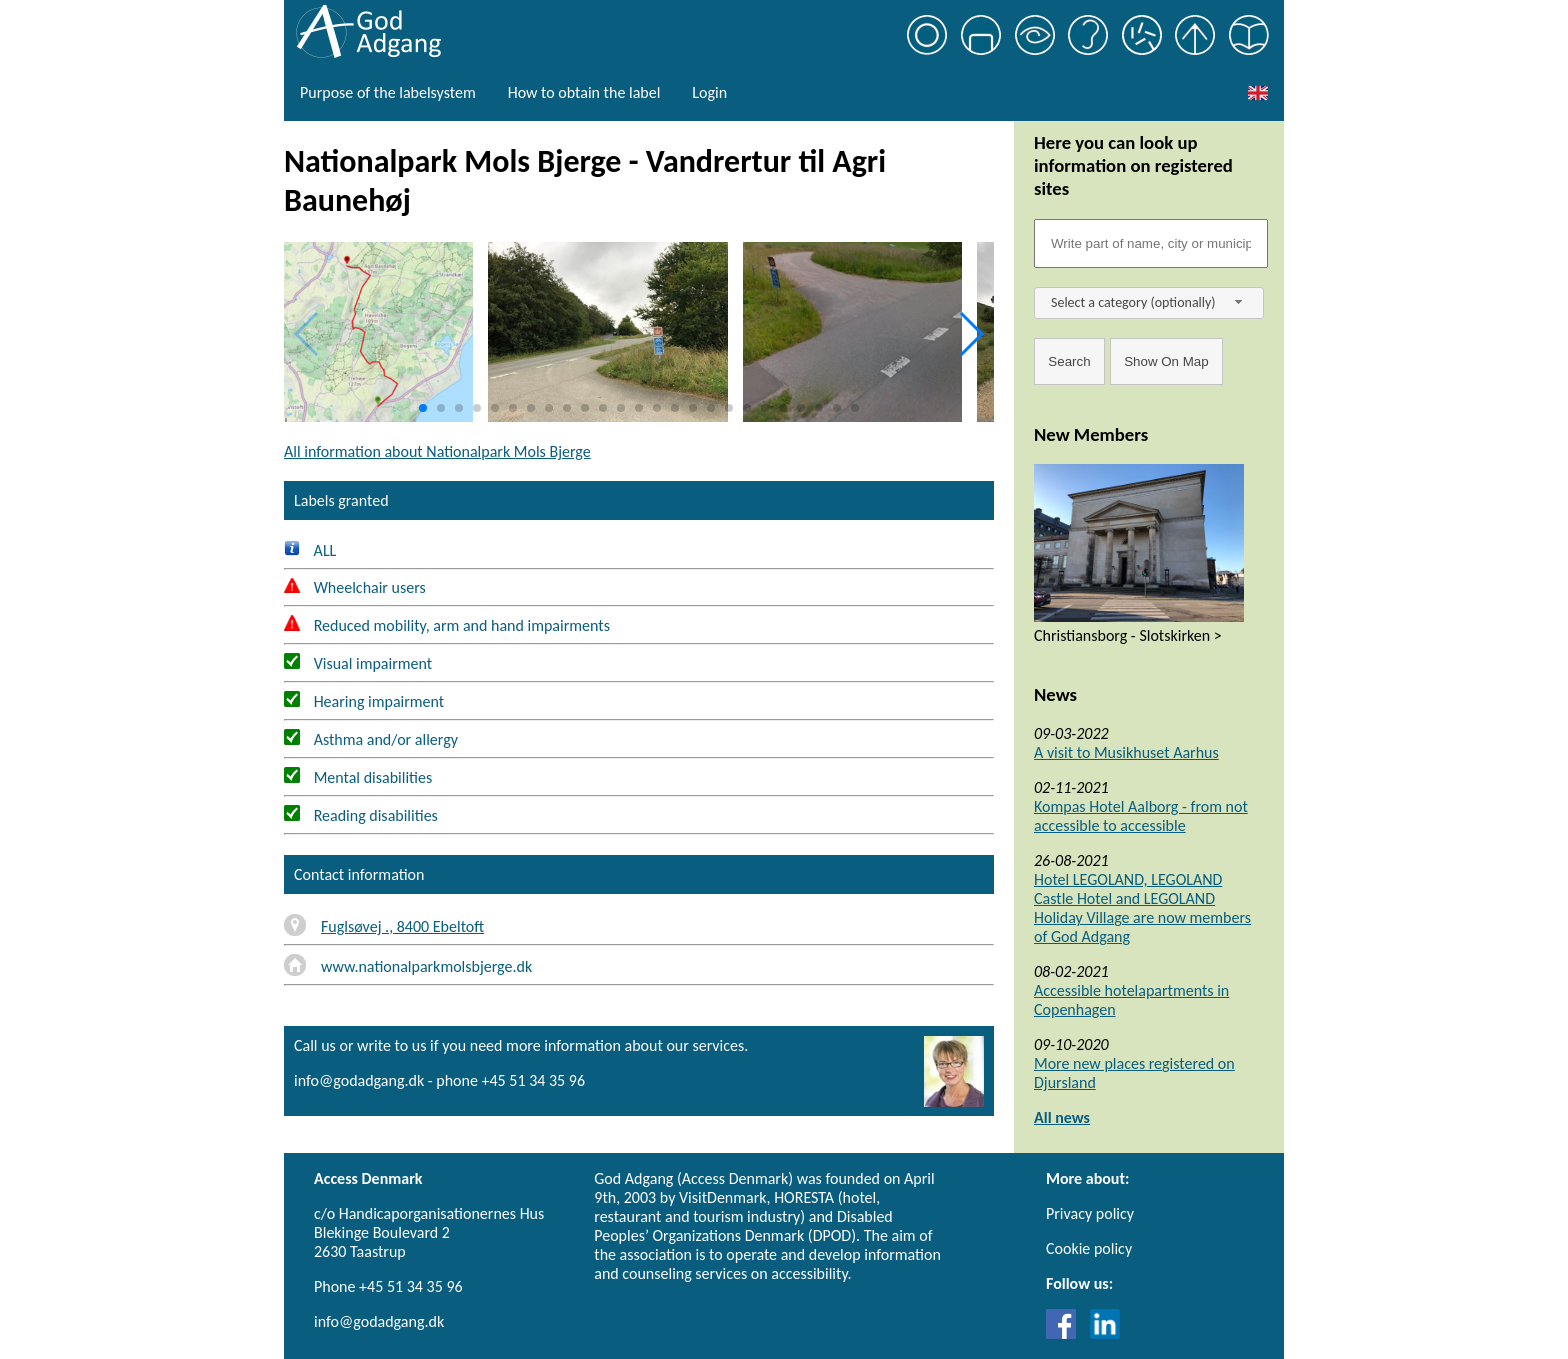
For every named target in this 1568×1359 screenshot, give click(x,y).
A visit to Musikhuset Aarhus (1126, 752)
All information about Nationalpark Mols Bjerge (437, 451)
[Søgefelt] (1151, 243)
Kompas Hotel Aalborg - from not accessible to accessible (1141, 816)
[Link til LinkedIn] (1105, 1333)
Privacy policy (1090, 1213)
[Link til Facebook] (1066, 1333)
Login (709, 92)
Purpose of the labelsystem (388, 92)
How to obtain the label (584, 92)
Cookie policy (1089, 1248)
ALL (310, 550)
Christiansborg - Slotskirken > (1128, 635)
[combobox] (1149, 303)
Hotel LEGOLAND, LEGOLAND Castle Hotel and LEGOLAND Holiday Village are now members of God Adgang (1142, 908)
